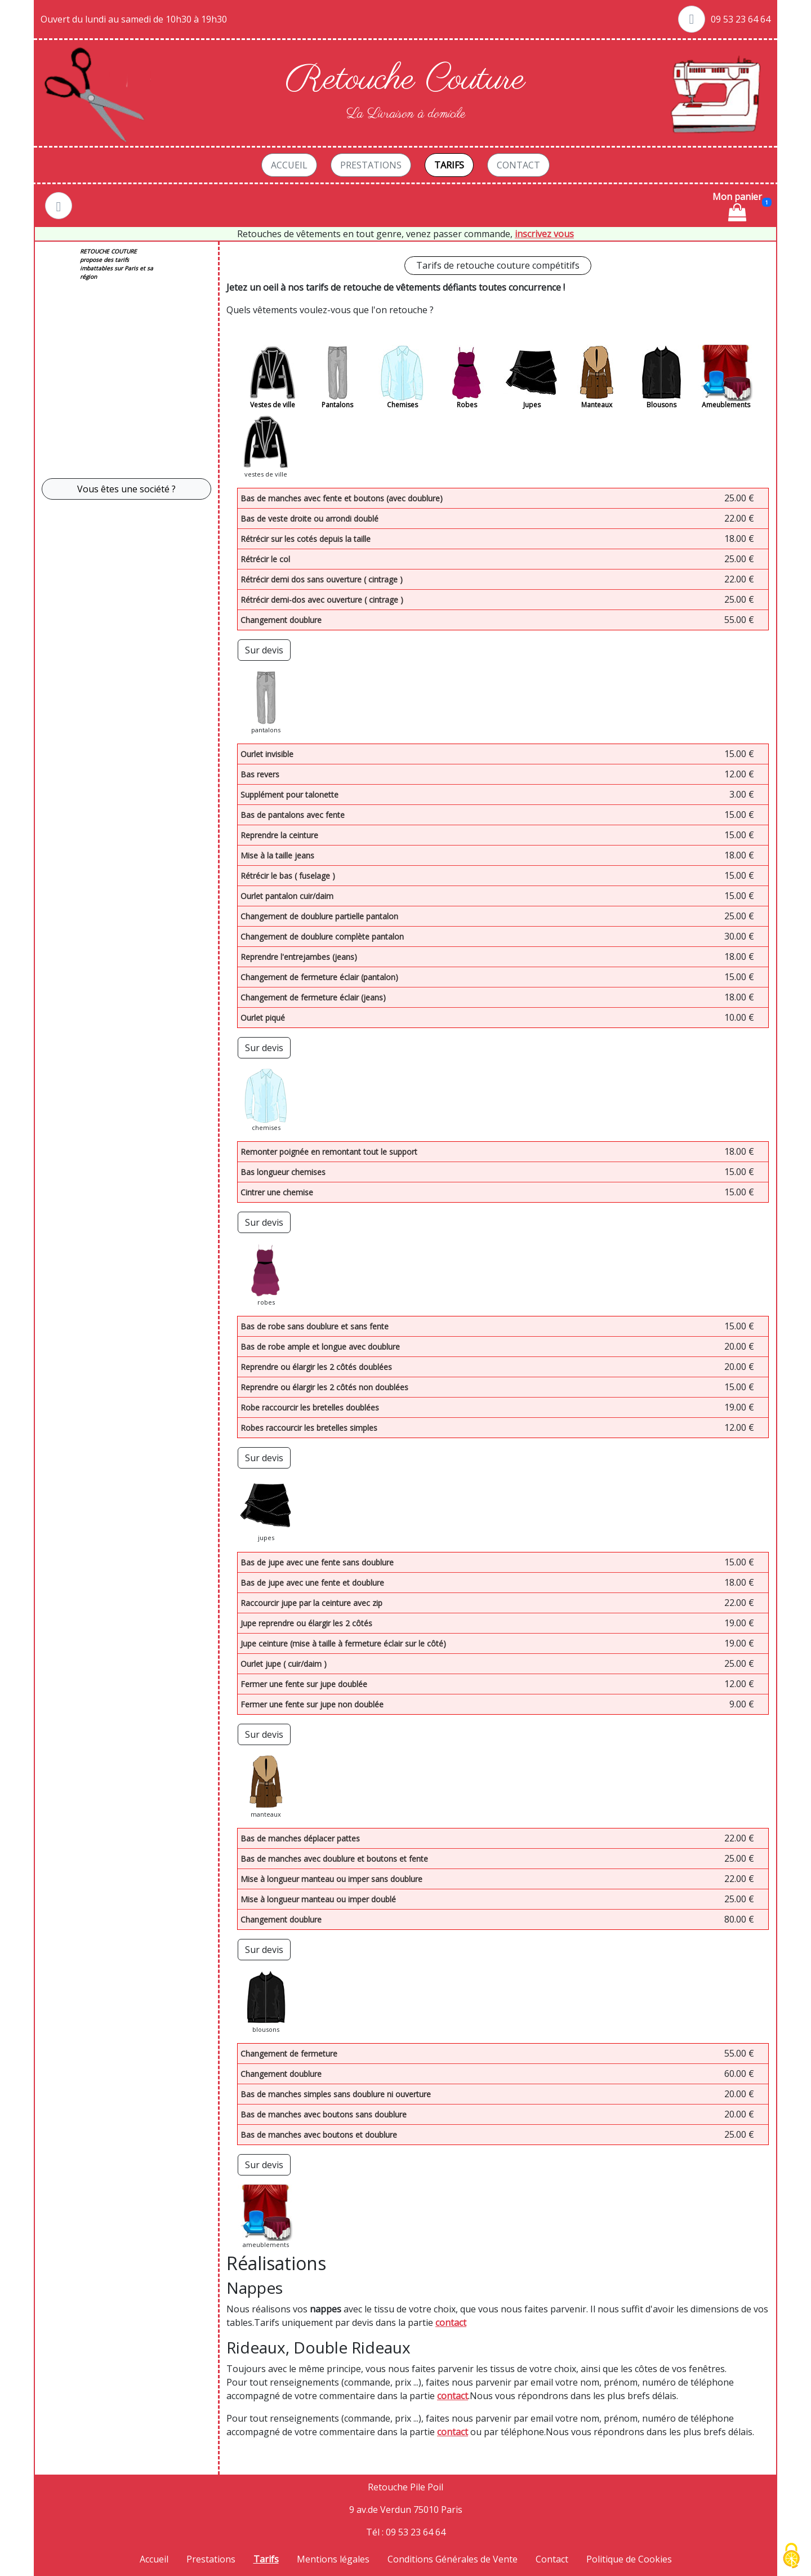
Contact (518, 165)
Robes (467, 405)
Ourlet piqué (262, 1017)
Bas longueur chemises (283, 1172)
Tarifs (449, 165)
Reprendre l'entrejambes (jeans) (298, 956)
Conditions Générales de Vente (452, 2559)
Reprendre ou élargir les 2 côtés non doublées (324, 1387)
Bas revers (259, 774)
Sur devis (264, 650)
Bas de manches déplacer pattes (300, 1838)
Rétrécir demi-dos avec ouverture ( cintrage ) (321, 599)
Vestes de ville (272, 405)
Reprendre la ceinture (279, 835)
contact (450, 2322)
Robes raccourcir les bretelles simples (308, 1427)
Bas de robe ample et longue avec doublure (320, 1346)
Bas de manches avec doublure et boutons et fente (334, 1858)
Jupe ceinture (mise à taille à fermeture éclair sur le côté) (343, 1643)
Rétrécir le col (265, 559)
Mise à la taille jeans (277, 855)
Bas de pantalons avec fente (292, 814)
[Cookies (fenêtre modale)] (791, 2556)
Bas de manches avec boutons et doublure (318, 2134)
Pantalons (337, 405)
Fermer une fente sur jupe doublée (303, 1684)
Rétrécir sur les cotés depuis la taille (305, 538)
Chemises (402, 405)
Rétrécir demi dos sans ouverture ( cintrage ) (321, 579)
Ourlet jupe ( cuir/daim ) (283, 1663)
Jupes (532, 405)
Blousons (661, 405)
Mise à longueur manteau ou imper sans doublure (331, 1879)
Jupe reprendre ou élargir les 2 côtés (306, 1623)
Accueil (289, 165)
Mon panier (737, 205)
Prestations (371, 165)
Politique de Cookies (629, 2559)
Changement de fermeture (288, 2053)
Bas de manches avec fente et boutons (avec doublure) (341, 498)
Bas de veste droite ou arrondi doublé (309, 518)
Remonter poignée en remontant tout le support (328, 1151)
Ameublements (726, 405)
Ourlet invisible (266, 754)
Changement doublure (281, 620)
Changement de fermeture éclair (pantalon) (319, 977)
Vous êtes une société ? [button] (126, 489)
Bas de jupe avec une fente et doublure (312, 1582)
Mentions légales (333, 2559)
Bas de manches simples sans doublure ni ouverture (335, 2094)
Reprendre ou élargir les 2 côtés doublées (316, 1367)
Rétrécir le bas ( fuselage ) (287, 875)
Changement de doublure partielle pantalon (319, 916)
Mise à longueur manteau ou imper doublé (318, 1899)
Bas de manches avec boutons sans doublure (323, 2114)
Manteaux (596, 405)
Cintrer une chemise (276, 1192)
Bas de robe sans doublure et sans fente (314, 1326)
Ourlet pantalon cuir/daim (286, 896)
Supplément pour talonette (289, 794)
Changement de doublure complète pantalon (322, 936)
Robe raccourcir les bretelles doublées (309, 1407)
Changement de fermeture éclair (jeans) (313, 997)
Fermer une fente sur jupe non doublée (312, 1704)
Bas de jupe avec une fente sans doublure (317, 1562)
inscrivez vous (544, 234)
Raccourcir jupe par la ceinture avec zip (311, 1603)
